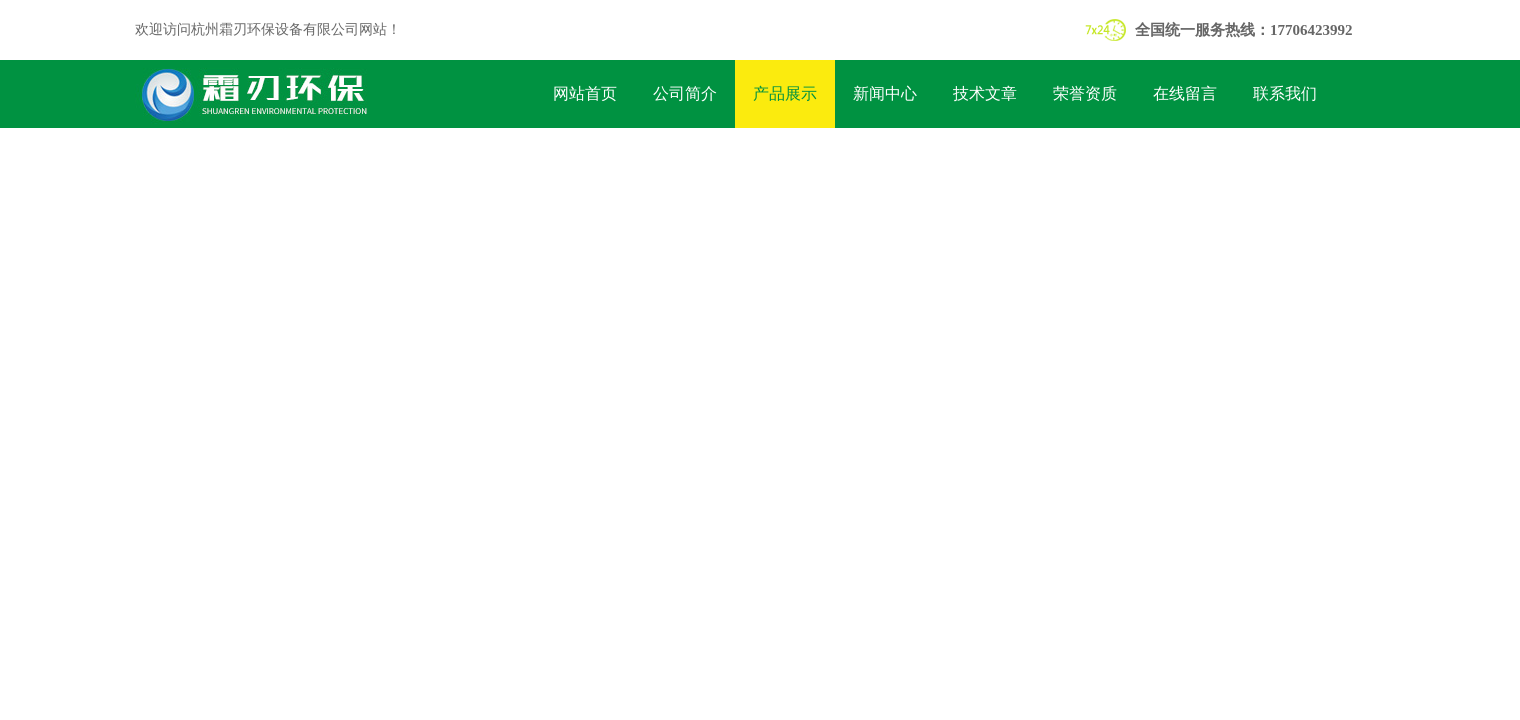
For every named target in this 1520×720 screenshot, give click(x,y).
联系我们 (1285, 93)
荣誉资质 (1085, 93)
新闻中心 (885, 93)
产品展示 (785, 93)
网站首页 (585, 93)
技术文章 (985, 93)
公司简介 (685, 93)
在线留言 (1185, 93)
